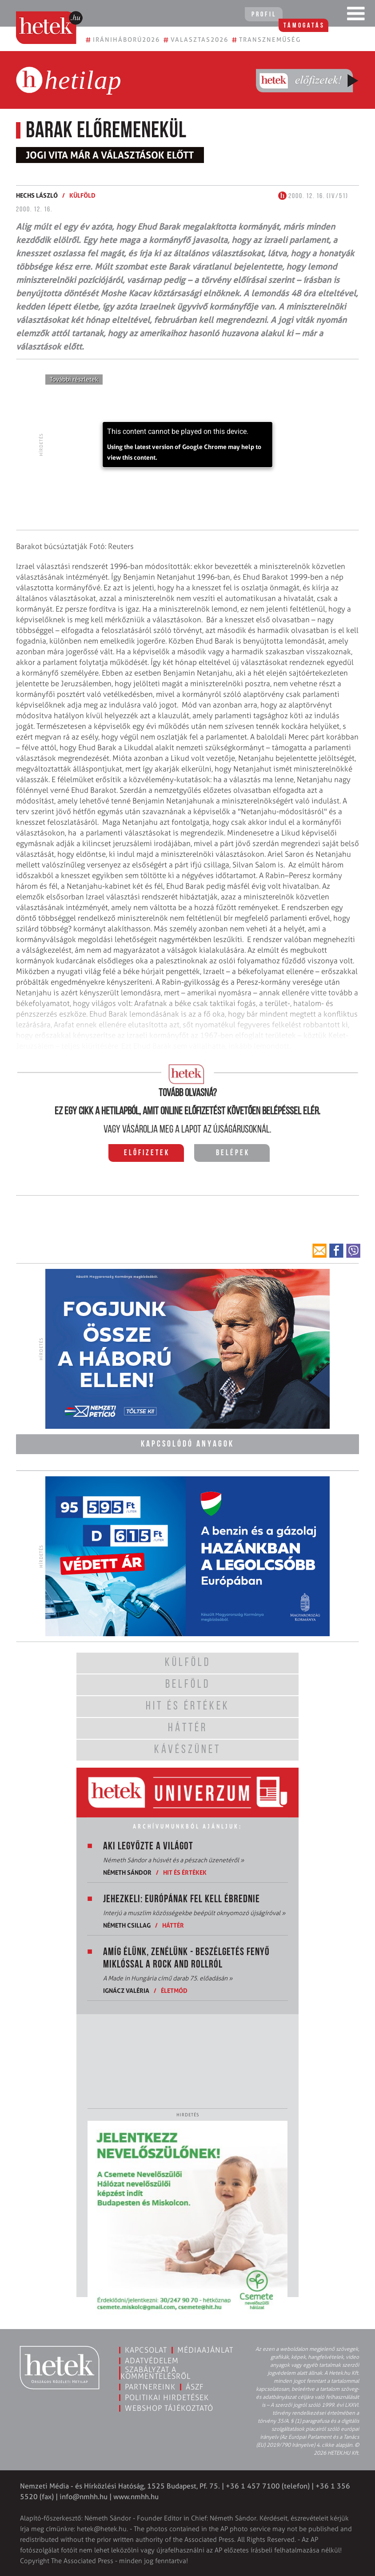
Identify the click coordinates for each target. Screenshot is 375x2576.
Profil (259, 14)
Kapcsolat (146, 2349)
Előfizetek (147, 1153)
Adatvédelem (152, 2359)
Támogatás (312, 14)
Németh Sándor (127, 1871)
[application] (187, 445)
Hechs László (37, 195)
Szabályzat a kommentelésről (155, 2372)
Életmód (174, 1989)
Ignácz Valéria (126, 1989)
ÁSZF (195, 2385)
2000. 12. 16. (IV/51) (313, 196)
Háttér (173, 1924)
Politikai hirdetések (167, 2396)
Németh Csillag (127, 1924)
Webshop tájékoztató (169, 2407)
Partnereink (150, 2385)
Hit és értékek (185, 1871)
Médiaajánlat (205, 2349)
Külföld (82, 195)
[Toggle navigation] (356, 15)
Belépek (233, 1153)
